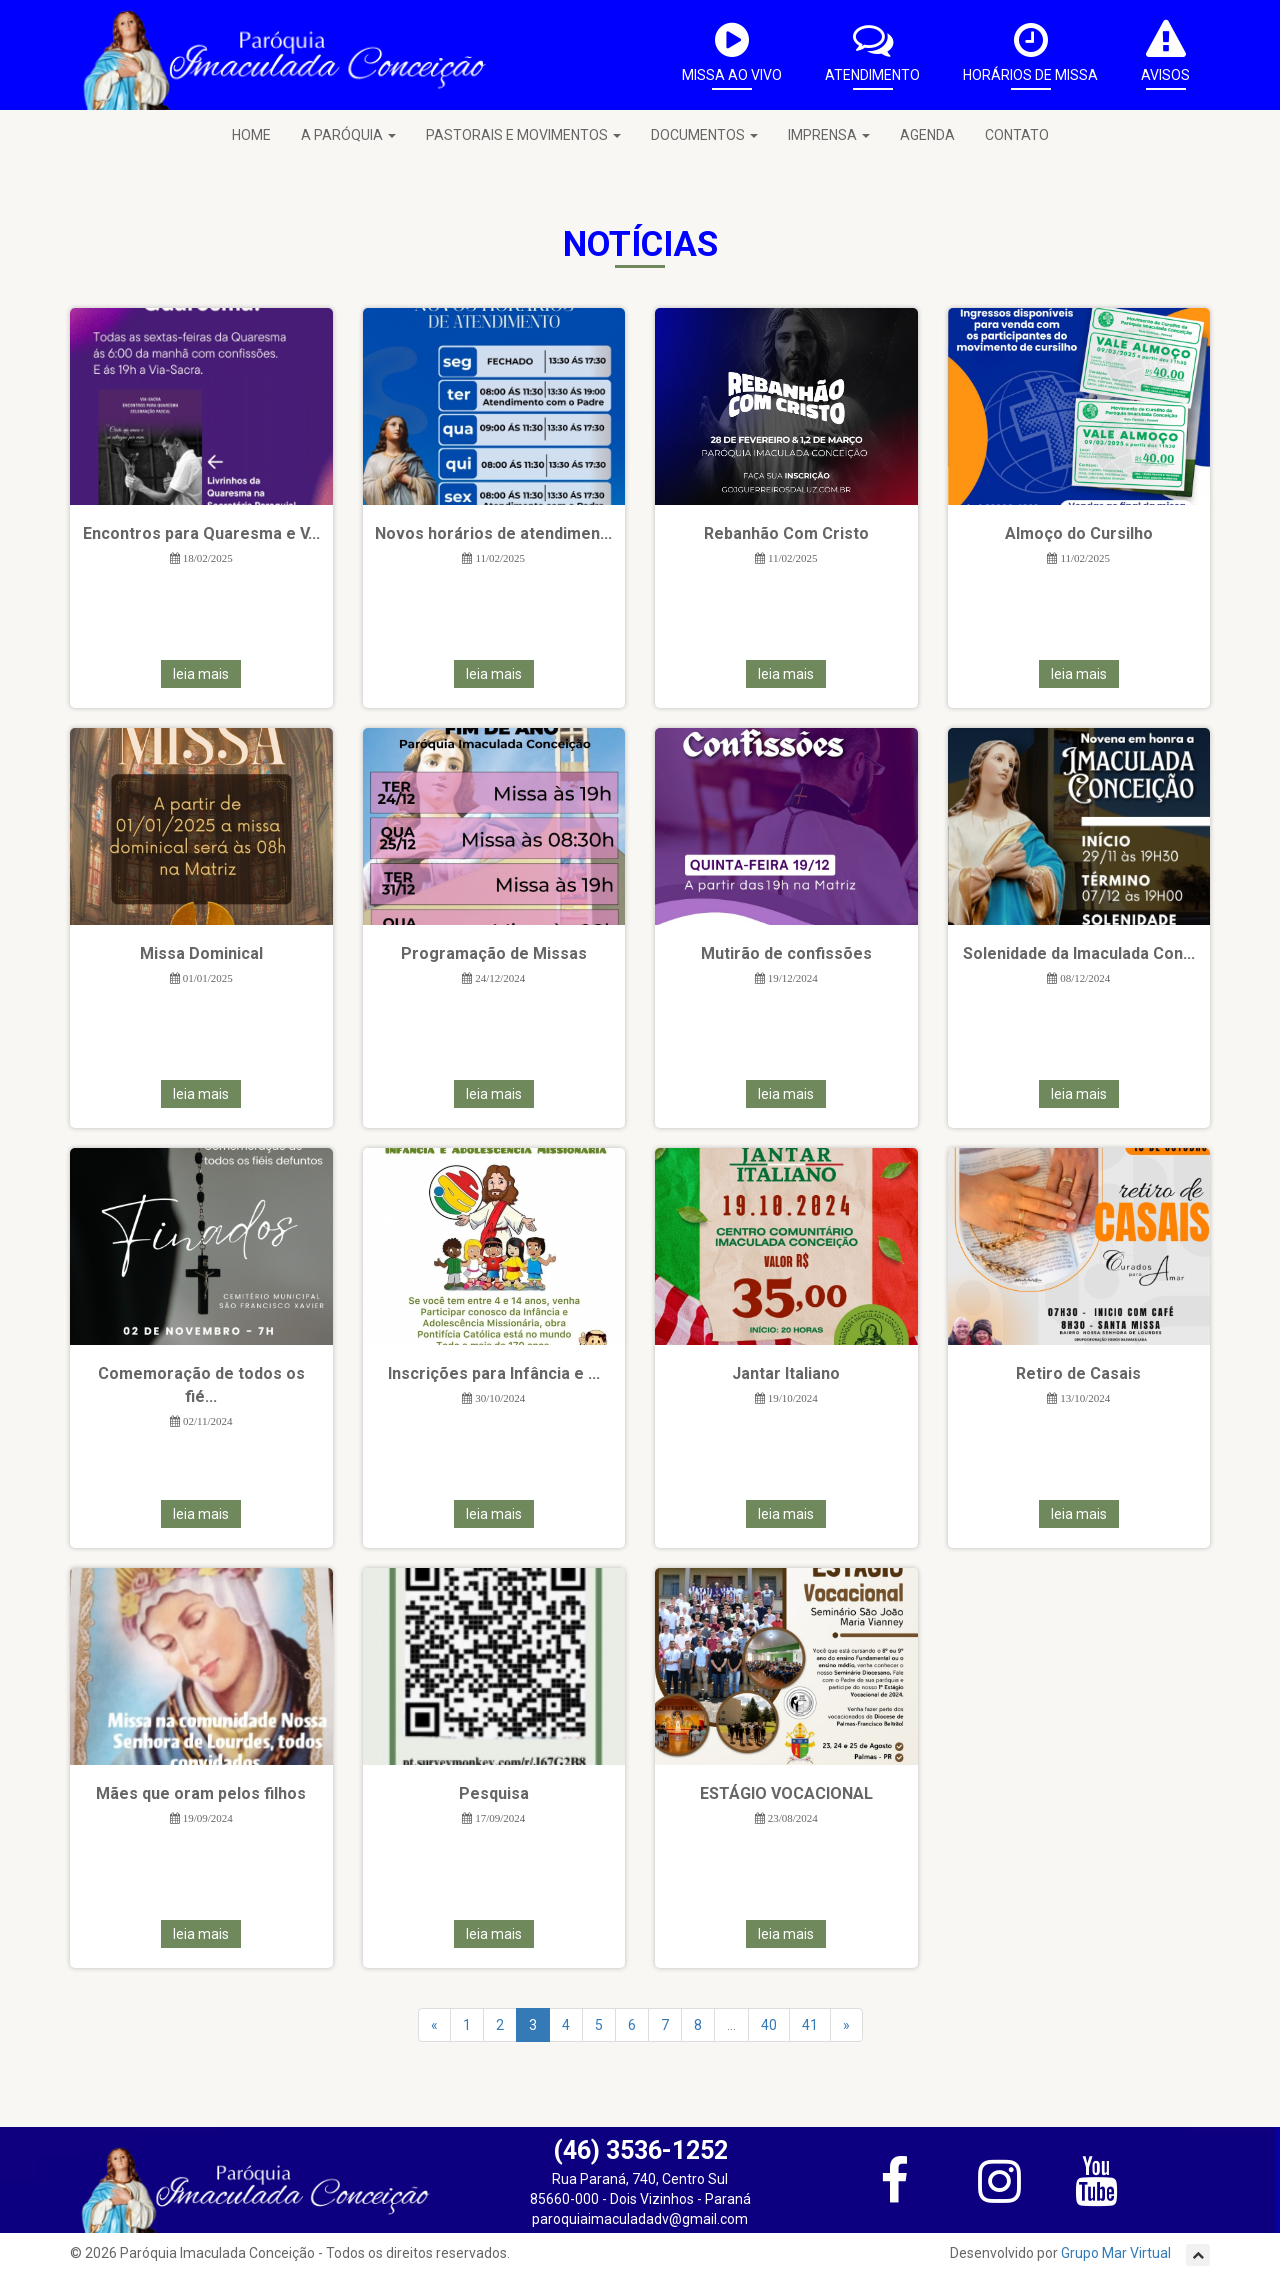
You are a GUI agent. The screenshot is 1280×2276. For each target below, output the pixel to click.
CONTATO (1017, 135)
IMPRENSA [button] (829, 135)
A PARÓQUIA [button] (348, 135)
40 (769, 2025)
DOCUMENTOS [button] (704, 135)
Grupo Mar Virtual (1117, 2253)
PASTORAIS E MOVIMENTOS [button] (523, 135)
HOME (251, 135)
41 (810, 2025)
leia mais (201, 674)
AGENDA (927, 135)
